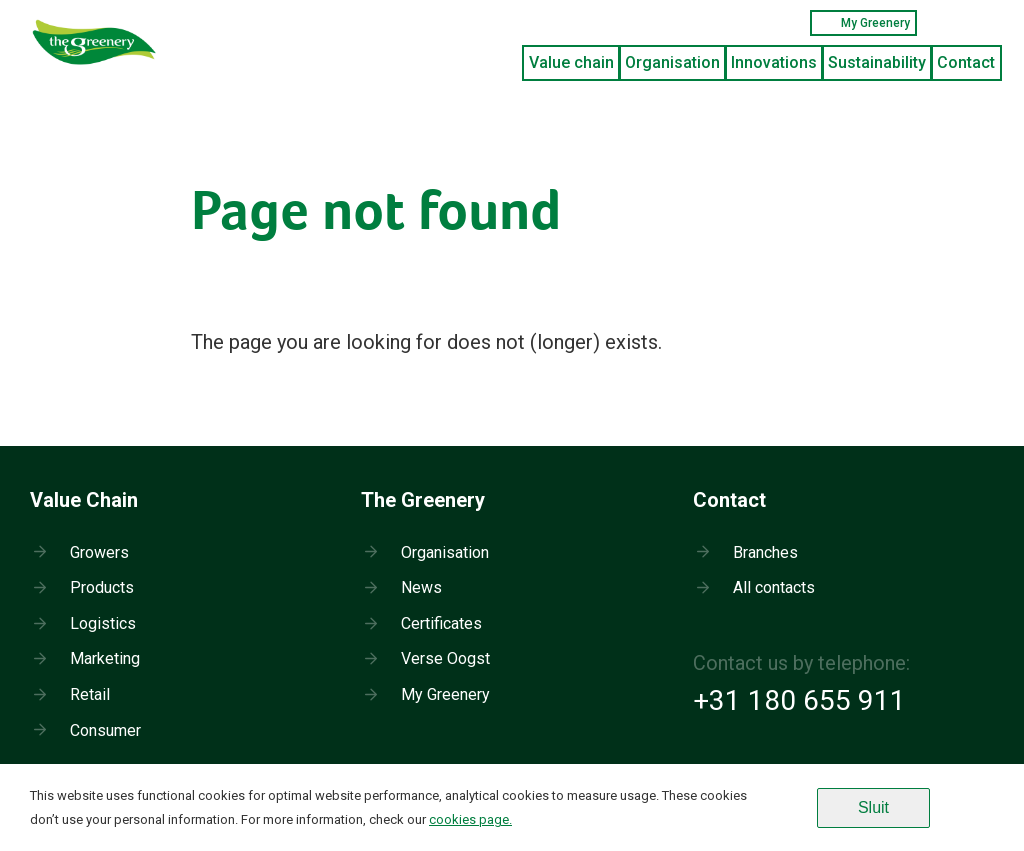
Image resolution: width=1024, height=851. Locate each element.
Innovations (774, 62)
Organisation (672, 62)
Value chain (571, 62)
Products (102, 587)
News (421, 587)
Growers (99, 552)
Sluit (873, 807)
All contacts (774, 587)
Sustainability (877, 62)
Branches (765, 552)
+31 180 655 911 (799, 700)
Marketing (105, 658)
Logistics (103, 623)
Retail (90, 694)
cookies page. (470, 819)
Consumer (105, 730)
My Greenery (863, 23)
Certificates (441, 623)
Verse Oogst (445, 658)
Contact (966, 62)
